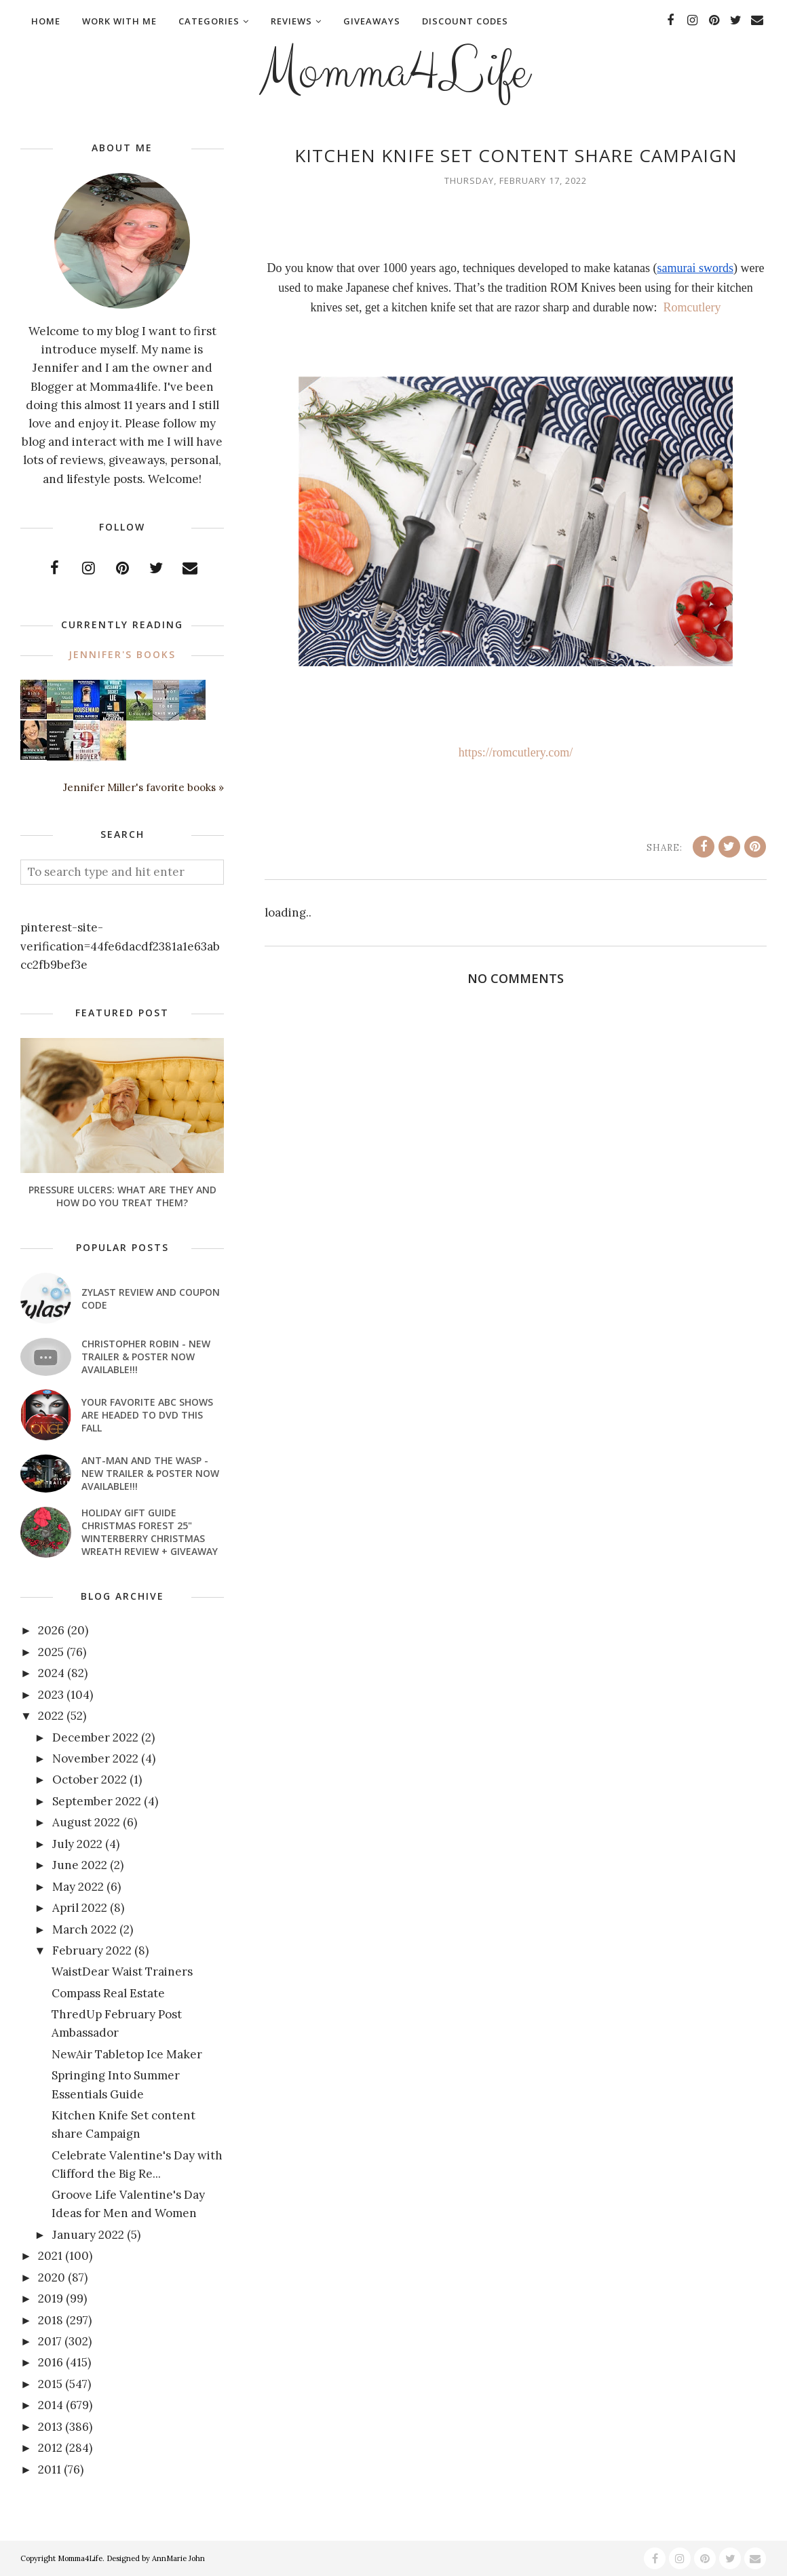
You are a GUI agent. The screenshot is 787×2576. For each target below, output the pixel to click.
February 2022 (92, 1950)
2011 (49, 2469)
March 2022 (84, 1929)
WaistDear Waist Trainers (122, 1971)
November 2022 (95, 1758)
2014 (50, 2405)
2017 (50, 2341)
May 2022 (78, 1886)
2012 (50, 2447)
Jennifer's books (122, 654)
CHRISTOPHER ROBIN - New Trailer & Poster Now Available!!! (145, 1356)
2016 (50, 2362)
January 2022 (88, 2234)
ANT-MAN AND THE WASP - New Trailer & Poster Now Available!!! (150, 1473)
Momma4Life (393, 72)
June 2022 (79, 1865)
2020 (51, 2277)
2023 (51, 1694)
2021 (50, 2255)
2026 (51, 1630)
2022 (51, 1715)
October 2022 (89, 1779)
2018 (50, 2320)
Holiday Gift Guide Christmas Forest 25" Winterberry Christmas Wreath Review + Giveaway (149, 1532)
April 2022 (79, 1907)
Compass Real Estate (108, 1993)
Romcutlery (692, 307)
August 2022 (86, 1822)
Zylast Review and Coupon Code (150, 1298)
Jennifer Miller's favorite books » (143, 787)
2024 (51, 1673)
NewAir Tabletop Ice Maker (127, 2054)
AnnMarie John (178, 2558)
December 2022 (95, 1737)
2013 (50, 2426)
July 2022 (77, 1844)
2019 (50, 2298)
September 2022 (96, 1801)
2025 (51, 1652)
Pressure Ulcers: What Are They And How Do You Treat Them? (122, 1196)
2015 (50, 2384)
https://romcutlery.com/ (516, 752)
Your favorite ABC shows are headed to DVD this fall (147, 1415)
